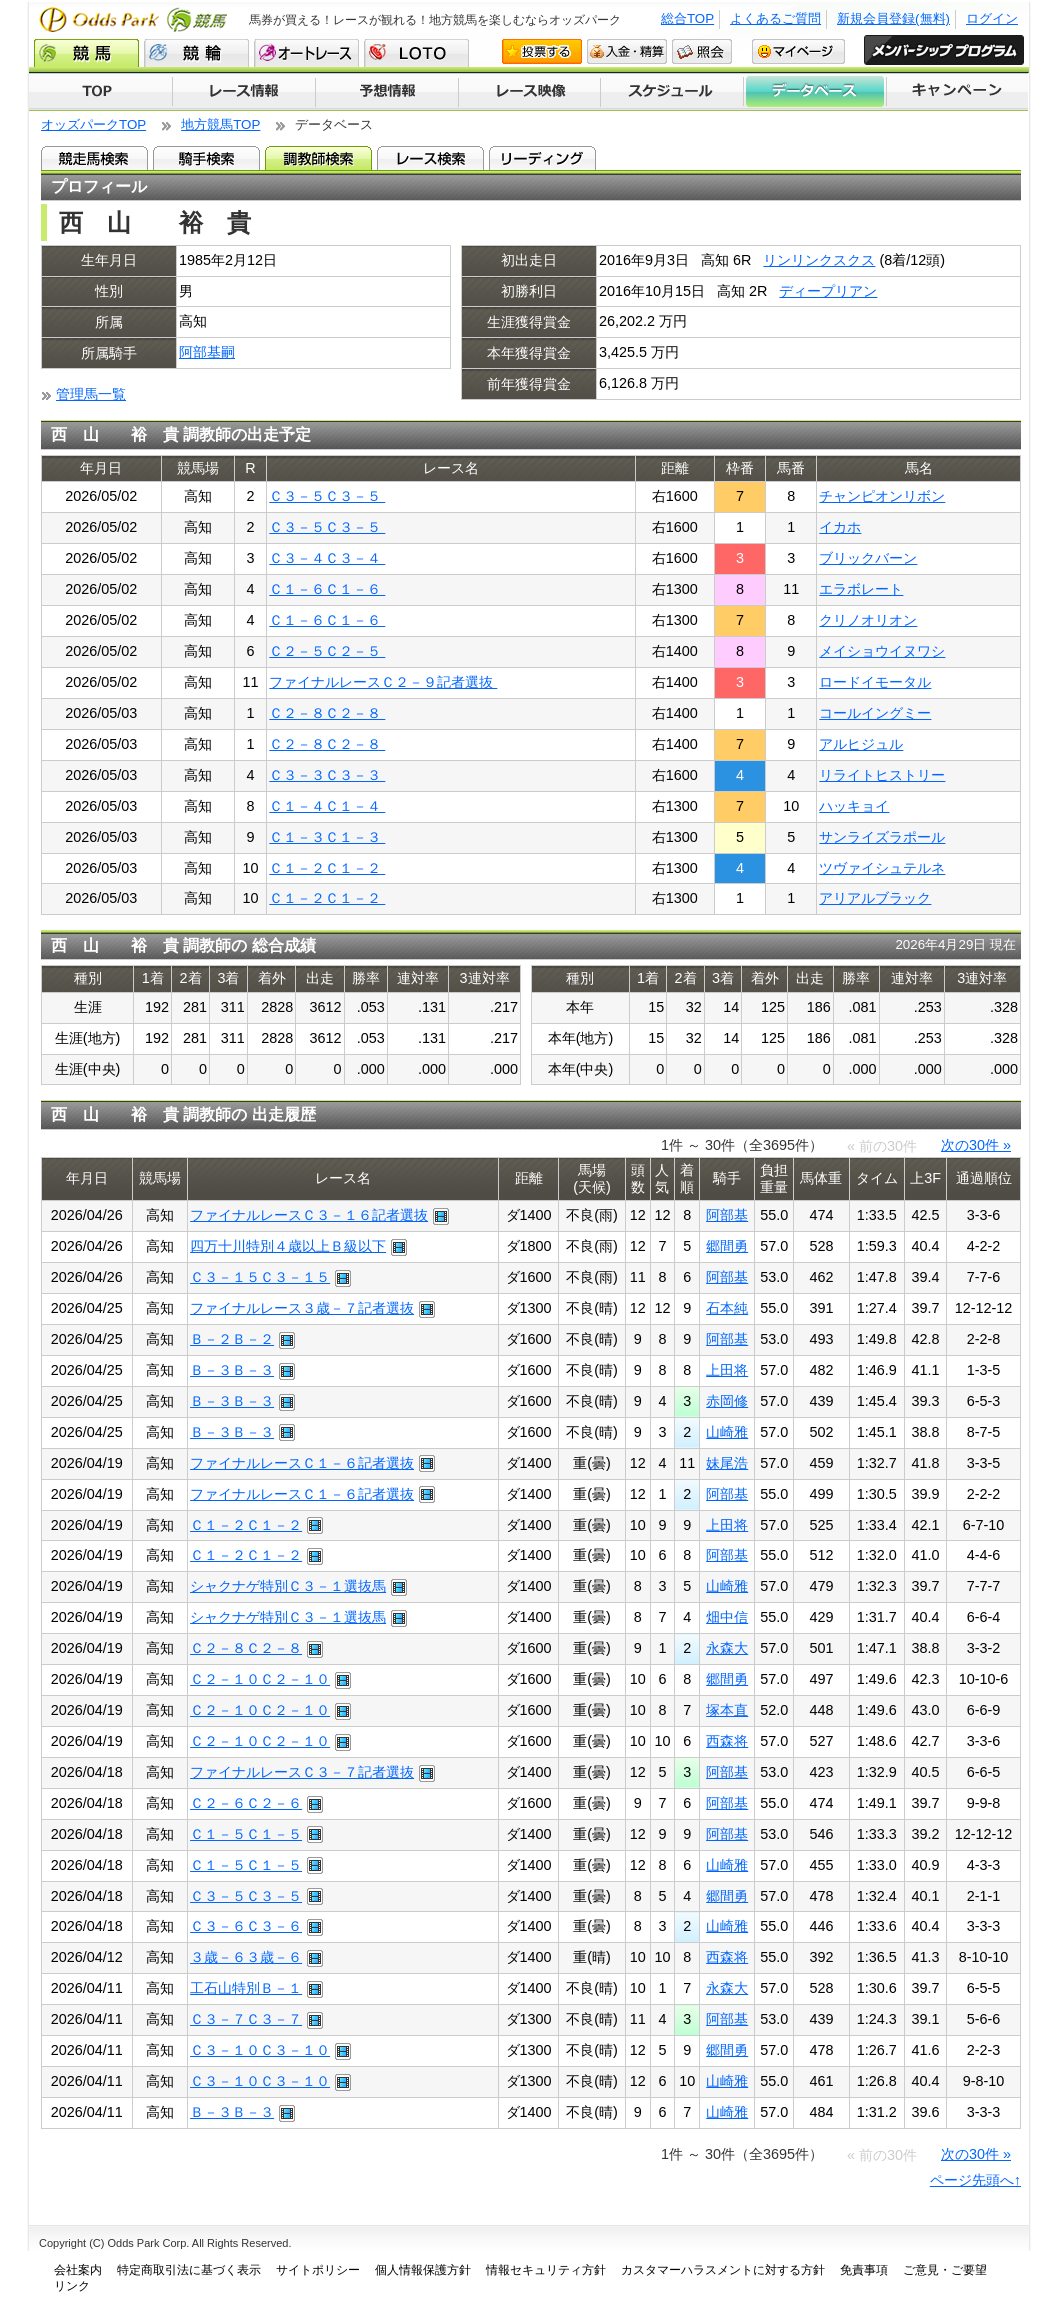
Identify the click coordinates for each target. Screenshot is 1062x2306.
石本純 (727, 1308)
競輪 (196, 53)
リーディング (542, 158)
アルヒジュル (861, 744)
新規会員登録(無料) (893, 18)
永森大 (727, 1648)
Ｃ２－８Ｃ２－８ (327, 713)
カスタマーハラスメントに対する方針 (723, 2270)
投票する (542, 51)
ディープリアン (828, 291)
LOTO (416, 53)
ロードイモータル (875, 682)
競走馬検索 (94, 158)
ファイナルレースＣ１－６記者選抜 (302, 1463)
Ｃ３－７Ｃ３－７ (246, 2019)
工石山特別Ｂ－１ (246, 1988)
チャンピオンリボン (882, 496)
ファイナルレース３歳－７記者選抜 (302, 1308)
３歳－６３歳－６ (246, 1957)
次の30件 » (976, 1145)
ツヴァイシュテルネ (882, 868)
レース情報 (243, 92)
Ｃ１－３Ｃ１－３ (327, 837)
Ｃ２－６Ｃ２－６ (246, 1803)
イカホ (840, 527)
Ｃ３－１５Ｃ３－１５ (260, 1277)
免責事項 (864, 2270)
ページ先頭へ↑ (975, 2180)
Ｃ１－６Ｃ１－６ (327, 589)
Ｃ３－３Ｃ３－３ (327, 775)
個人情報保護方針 (423, 2270)
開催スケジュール (672, 92)
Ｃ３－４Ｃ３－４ (327, 558)
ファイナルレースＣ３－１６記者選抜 (309, 1215)
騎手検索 (206, 158)
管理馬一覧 (91, 394)
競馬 (86, 53)
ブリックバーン (868, 558)
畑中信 (727, 1617)
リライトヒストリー (882, 775)
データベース (815, 92)
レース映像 (529, 92)
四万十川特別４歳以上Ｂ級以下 (288, 1246)
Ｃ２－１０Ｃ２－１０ (260, 1679)
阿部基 (727, 1215)
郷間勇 (727, 1246)
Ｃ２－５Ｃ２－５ (327, 651)
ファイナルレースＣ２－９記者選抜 (383, 682)
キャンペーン (958, 92)
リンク (72, 2286)
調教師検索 (318, 158)
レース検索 (430, 158)
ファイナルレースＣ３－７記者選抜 (302, 1772)
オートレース (306, 53)
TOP (100, 92)
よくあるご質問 (775, 18)
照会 (702, 51)
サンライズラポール (882, 837)
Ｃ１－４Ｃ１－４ (327, 806)
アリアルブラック (875, 898)
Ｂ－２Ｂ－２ (232, 1339)
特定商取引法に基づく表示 (189, 2270)
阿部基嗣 (207, 352)
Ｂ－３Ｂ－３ (232, 1370)
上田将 (727, 1370)
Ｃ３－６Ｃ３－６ (246, 1926)
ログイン (992, 18)
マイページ (798, 51)
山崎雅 (727, 1432)
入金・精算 (627, 51)
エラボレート (861, 589)
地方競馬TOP (220, 124)
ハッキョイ (854, 806)
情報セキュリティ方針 (546, 2270)
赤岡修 (727, 1401)
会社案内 (78, 2270)
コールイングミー (875, 713)
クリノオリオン (868, 620)
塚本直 (727, 1710)
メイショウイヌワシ (882, 651)
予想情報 (386, 92)
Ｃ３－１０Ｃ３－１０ (260, 2050)
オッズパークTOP (93, 124)
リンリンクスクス (819, 260)
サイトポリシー (318, 2270)
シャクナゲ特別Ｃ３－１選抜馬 (288, 1586)
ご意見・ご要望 (945, 2270)
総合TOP (687, 18)
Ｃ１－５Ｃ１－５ (246, 1834)
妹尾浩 (727, 1463)
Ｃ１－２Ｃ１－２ (327, 868)
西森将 (727, 1741)
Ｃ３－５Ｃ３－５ (327, 496)
